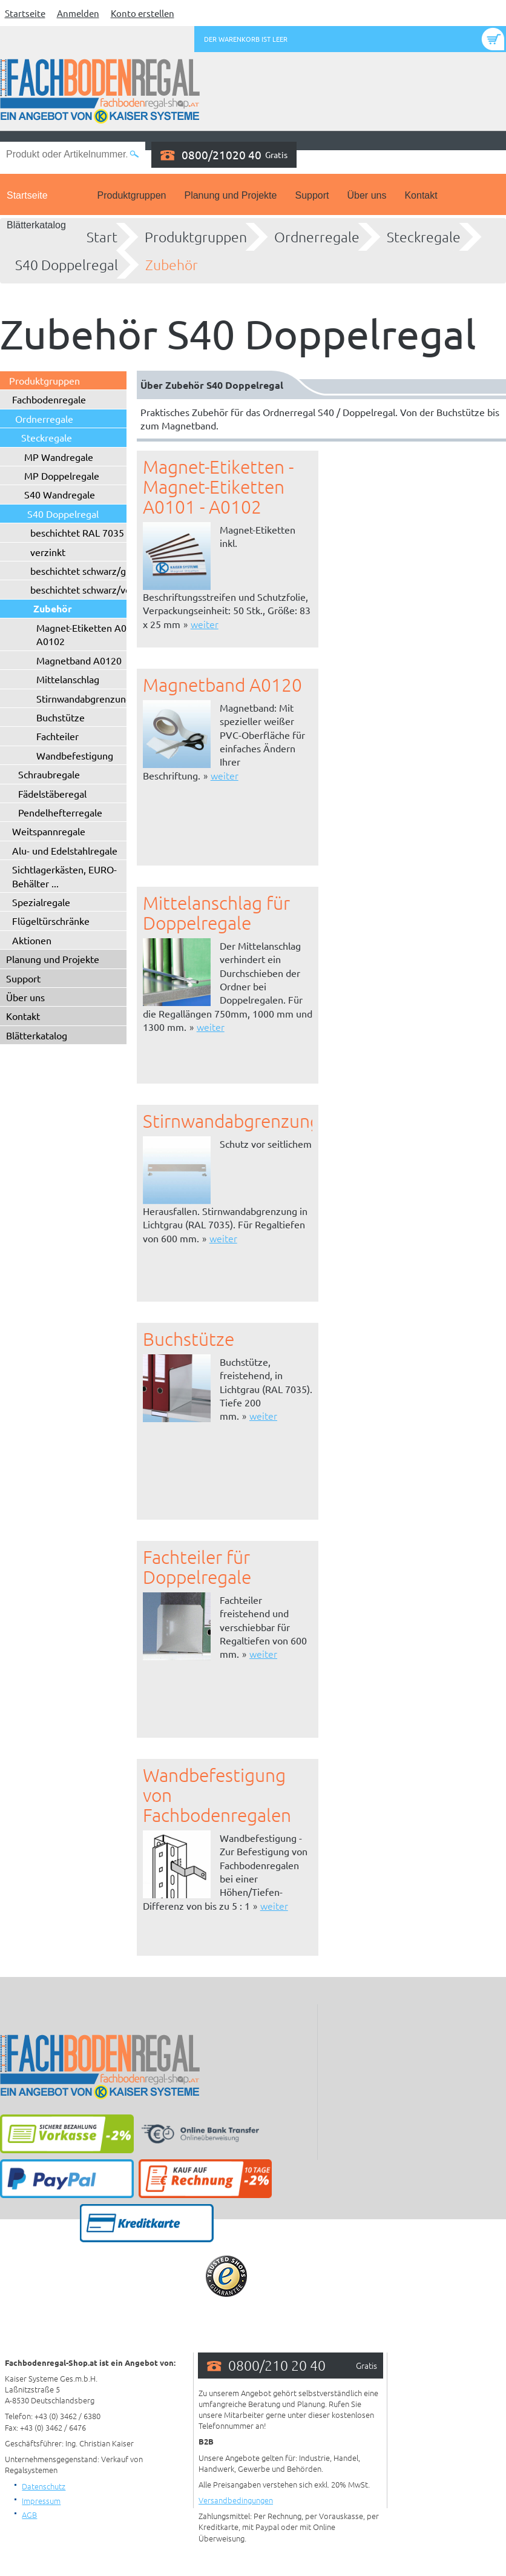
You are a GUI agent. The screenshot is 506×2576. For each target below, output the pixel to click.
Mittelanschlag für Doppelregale (216, 913)
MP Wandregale (58, 457)
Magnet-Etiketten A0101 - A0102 (92, 634)
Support (312, 195)
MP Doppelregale (61, 475)
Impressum (41, 2500)
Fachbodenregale (49, 399)
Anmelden (78, 13)
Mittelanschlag (67, 679)
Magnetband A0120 (79, 660)
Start (102, 236)
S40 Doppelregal (66, 264)
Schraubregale (49, 774)
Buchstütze (60, 717)
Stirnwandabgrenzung (83, 698)
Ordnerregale (317, 236)
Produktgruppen (131, 195)
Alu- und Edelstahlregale (64, 850)
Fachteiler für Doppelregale (197, 1567)
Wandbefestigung (74, 755)
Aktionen (31, 940)
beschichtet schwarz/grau (85, 571)
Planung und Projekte (230, 195)
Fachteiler (57, 736)
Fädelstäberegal (52, 793)
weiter (204, 624)
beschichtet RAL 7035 (77, 532)
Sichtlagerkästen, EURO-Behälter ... (64, 876)
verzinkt (47, 552)
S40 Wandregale (59, 494)
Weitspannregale (48, 831)
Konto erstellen (142, 13)
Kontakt (420, 195)
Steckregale (424, 236)
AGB (29, 2514)
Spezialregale (41, 902)
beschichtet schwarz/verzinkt (93, 589)
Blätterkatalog (36, 225)
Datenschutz (43, 2486)
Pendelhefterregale (60, 812)
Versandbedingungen (236, 2500)
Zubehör (171, 264)
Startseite (25, 13)
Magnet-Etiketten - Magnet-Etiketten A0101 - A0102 (218, 486)
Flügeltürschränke (51, 921)
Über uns (367, 195)
